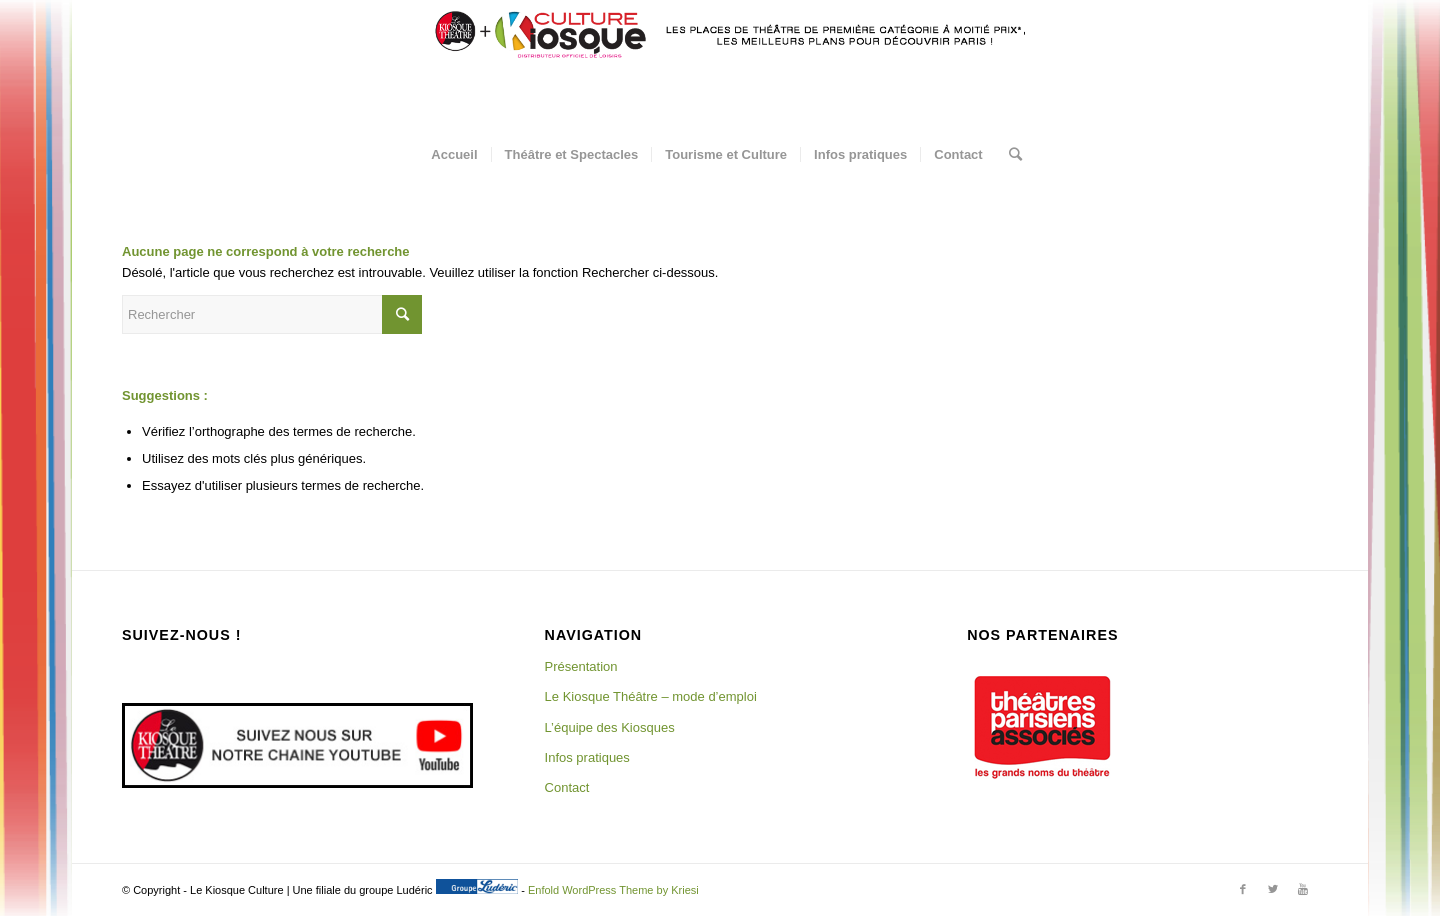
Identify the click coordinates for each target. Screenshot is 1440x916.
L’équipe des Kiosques (610, 727)
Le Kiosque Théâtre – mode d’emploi (651, 696)
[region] (1042, 727)
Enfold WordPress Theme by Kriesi (613, 890)
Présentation (581, 666)
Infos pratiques (587, 757)
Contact (567, 787)
